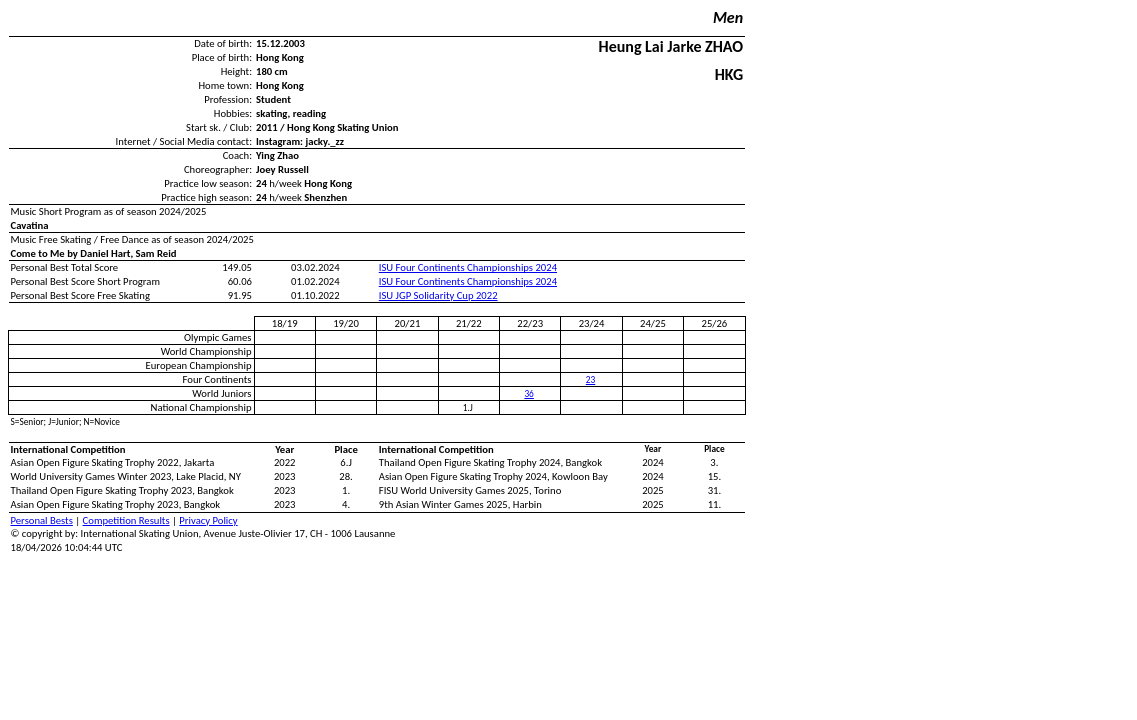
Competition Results (126, 520)
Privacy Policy (208, 520)
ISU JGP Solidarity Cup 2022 (438, 295)
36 (528, 394)
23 (590, 380)
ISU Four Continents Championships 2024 (468, 267)
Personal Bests (42, 520)
